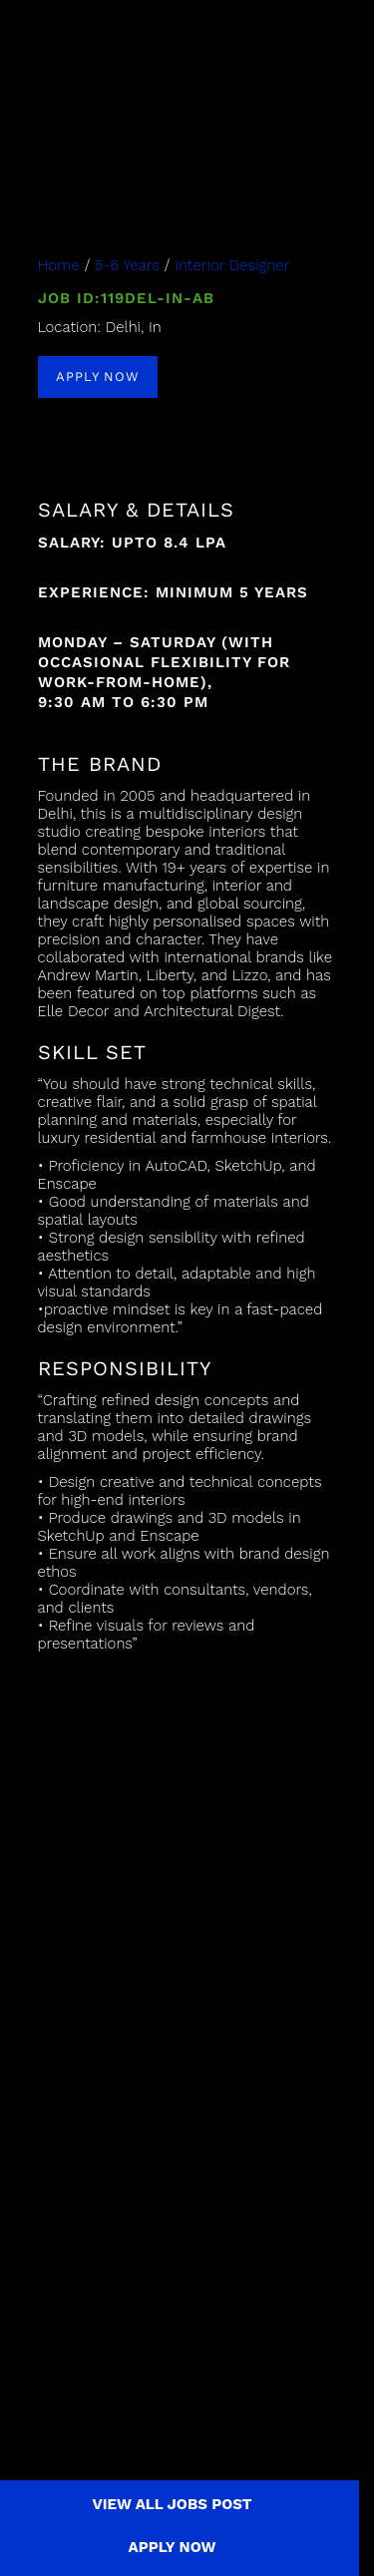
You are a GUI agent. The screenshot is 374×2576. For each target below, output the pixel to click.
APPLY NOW (98, 376)
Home (59, 265)
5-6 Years (127, 265)
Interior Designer (232, 265)
